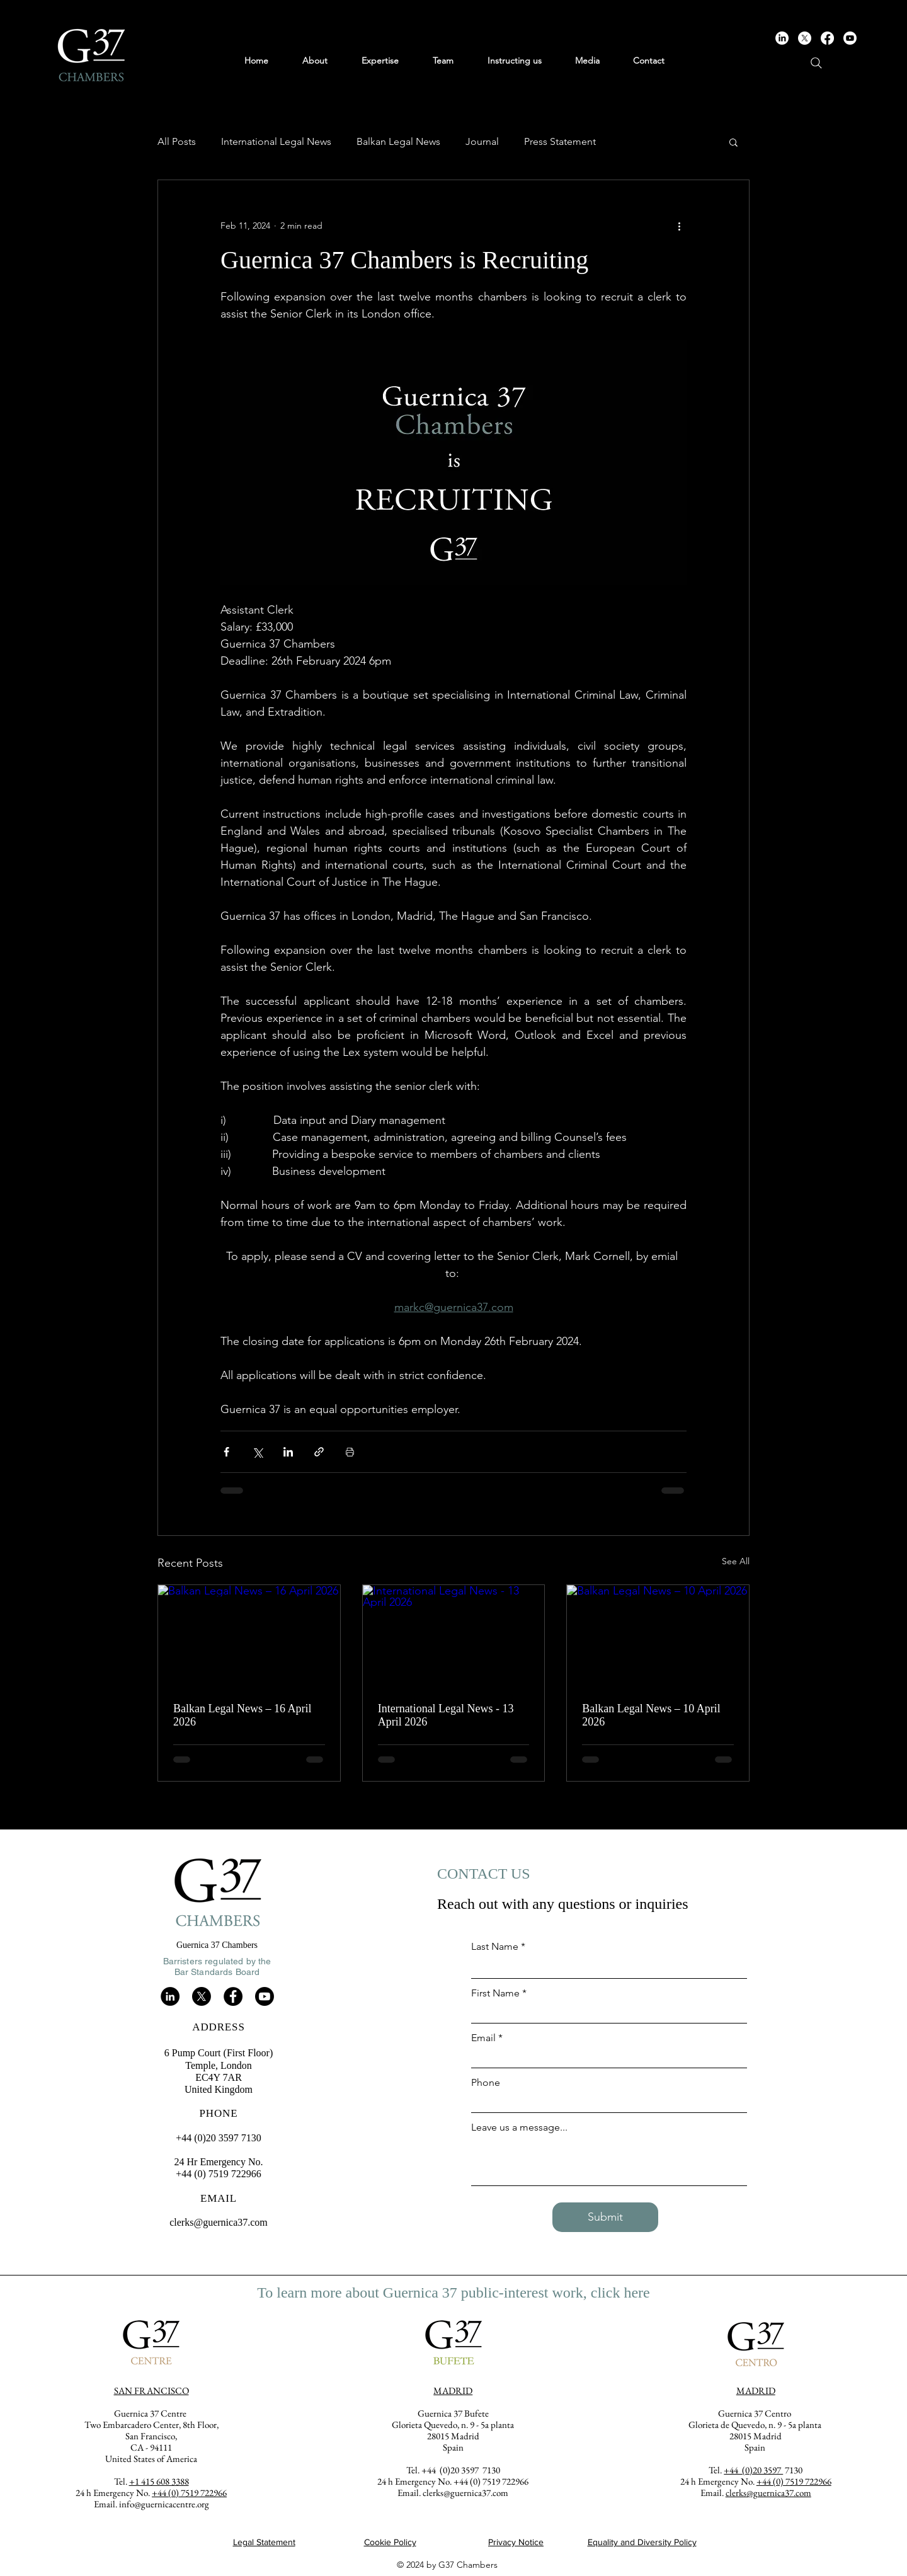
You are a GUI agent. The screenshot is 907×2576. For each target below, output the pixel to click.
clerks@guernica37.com (218, 2222)
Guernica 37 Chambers (217, 1945)
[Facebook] (827, 38)
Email (483, 2038)
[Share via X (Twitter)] (257, 1452)
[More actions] (679, 225)
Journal (482, 141)
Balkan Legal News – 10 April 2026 (651, 1715)
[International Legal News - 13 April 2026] (454, 1636)
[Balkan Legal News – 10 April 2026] (658, 1636)
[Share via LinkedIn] (288, 1452)
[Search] (816, 63)
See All (736, 1561)
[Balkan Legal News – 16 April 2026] (249, 1636)
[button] (733, 142)
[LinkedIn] (782, 38)
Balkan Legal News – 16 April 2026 (242, 1715)
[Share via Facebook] (226, 1452)
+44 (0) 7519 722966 (793, 2481)
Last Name (494, 1947)
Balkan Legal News (398, 141)
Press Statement (560, 141)
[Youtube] (850, 38)
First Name (495, 1993)
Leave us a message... (519, 2127)
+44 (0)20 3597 (753, 2470)
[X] (804, 38)
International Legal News (276, 141)
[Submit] (605, 2217)
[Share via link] (319, 1452)
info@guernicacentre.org (164, 2504)
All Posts (176, 141)
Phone (485, 2083)
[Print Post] (350, 1452)
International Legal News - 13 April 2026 (446, 1715)
